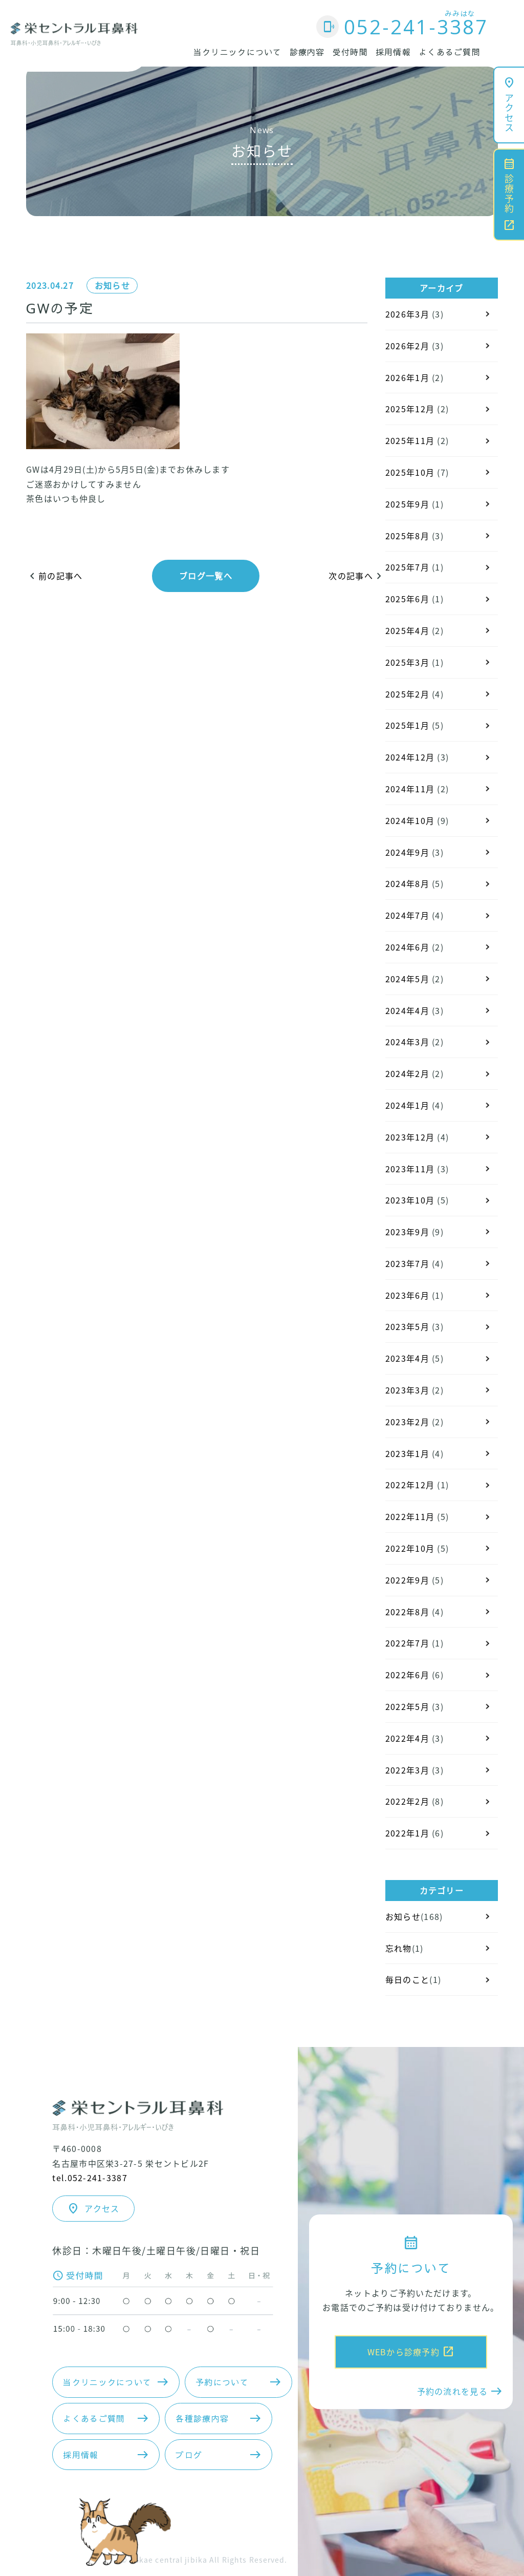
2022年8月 (407, 1612)
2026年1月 (407, 377)
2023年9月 (407, 1232)
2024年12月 (409, 757)
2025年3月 (407, 662)
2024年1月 (407, 1105)
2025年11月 (409, 440)
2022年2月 (407, 1801)
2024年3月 (407, 1042)
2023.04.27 (50, 285)
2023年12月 (409, 1137)
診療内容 (307, 51)
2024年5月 (407, 979)
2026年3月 (407, 314)
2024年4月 (407, 1010)
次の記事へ (357, 576)
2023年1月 (407, 1453)
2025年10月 (409, 472)
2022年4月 (407, 1738)
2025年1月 (407, 725)
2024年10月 (409, 820)
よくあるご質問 (450, 51)
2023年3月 (407, 1390)
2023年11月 (409, 1169)
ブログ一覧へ (205, 575)
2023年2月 (407, 1422)
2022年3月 (407, 1770)
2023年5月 (407, 1326)
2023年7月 (407, 1263)
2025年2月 (407, 694)
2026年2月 (407, 346)
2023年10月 (409, 1200)
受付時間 (350, 51)
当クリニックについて (237, 51)
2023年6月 (407, 1295)
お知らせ (112, 285)
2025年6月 (407, 599)
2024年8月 (407, 883)
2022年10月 (409, 1548)
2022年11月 (409, 1516)
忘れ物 (398, 1948)
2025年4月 (407, 630)
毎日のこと (407, 1979)
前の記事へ (54, 576)
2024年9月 (407, 852)
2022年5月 (407, 1706)
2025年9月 (407, 504)
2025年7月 (407, 567)
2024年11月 (409, 789)
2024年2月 (407, 1073)
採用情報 (393, 51)
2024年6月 (407, 947)
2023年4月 (407, 1358)
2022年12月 (409, 1485)
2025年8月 (407, 536)
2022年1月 (407, 1833)
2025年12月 (409, 409)
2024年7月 (407, 915)
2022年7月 (407, 1643)
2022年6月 (407, 1675)
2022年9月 (407, 1580)
